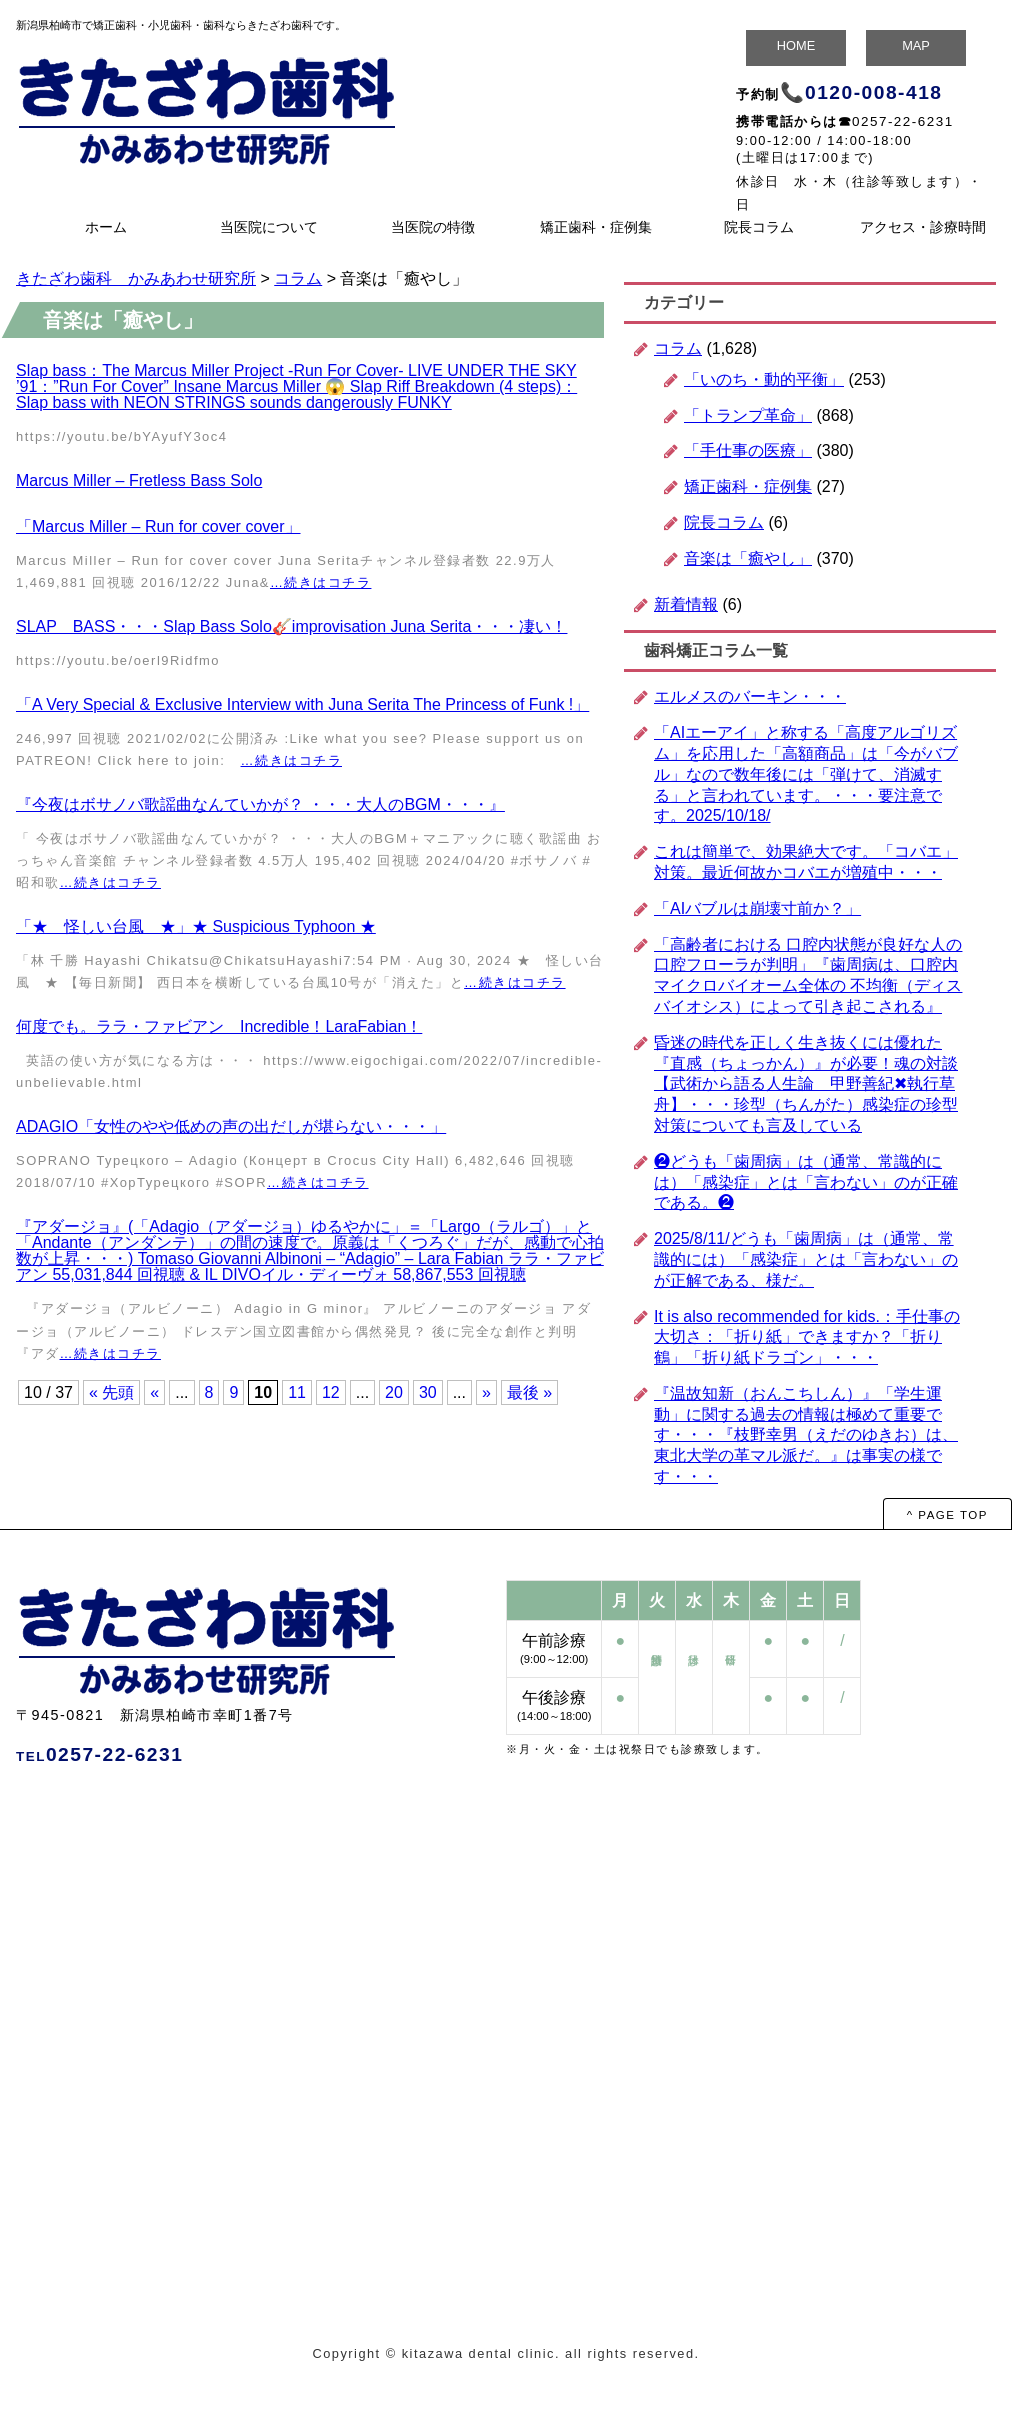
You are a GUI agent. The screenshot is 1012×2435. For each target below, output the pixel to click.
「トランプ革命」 (748, 415)
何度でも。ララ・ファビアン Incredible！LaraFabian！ (219, 1026)
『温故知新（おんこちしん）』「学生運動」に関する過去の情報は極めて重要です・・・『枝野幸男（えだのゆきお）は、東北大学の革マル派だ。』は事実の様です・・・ (806, 1435)
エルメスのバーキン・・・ (750, 696)
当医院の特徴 (433, 227)
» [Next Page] (486, 1392)
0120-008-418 (874, 92)
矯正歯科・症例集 (596, 227)
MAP (916, 45)
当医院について (269, 227)
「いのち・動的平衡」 (764, 379)
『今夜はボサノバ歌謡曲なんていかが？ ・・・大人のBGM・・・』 (260, 804)
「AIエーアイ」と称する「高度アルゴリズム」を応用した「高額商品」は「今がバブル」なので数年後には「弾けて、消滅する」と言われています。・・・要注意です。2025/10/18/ (806, 774)
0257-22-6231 (903, 121)
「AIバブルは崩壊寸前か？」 (757, 908)
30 (428, 1392)
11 (297, 1392)
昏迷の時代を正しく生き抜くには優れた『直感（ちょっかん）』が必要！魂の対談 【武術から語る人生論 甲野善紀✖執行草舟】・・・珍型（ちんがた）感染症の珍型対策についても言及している (806, 1084)
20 (394, 1392)
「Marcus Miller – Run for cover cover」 (158, 526)
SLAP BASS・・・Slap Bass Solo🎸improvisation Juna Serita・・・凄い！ (291, 626)
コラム (678, 348)
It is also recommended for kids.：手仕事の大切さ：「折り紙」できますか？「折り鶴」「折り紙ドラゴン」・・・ (807, 1337)
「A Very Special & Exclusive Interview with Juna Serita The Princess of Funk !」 (302, 704)
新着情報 (686, 604)
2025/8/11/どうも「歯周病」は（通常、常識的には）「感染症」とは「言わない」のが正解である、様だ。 (806, 1259)
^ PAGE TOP (947, 1515)
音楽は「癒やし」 (748, 558)
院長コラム (759, 227)
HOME (796, 45)
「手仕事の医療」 (748, 450)
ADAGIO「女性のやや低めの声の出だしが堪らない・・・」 (231, 1126)
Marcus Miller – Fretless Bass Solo (139, 480)
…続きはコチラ (320, 582)
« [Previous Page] (154, 1392)
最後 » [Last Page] (529, 1392)
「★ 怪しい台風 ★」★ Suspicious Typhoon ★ (196, 926)
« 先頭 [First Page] (111, 1392)
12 (331, 1392)
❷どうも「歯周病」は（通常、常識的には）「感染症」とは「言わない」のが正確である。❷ (806, 1182)
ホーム (106, 227)
